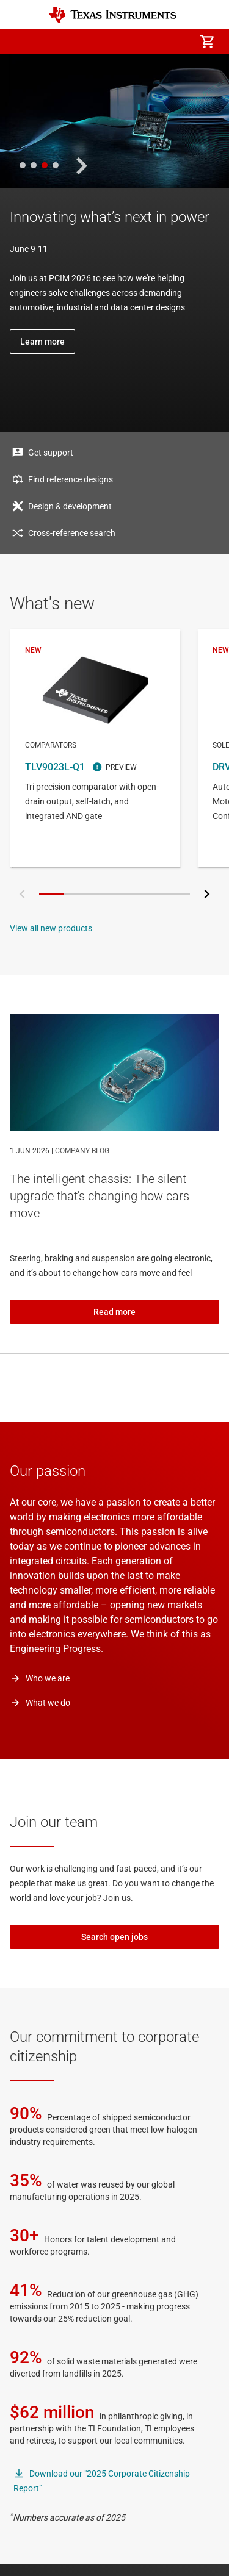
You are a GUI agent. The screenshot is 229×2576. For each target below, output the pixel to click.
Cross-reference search (71, 533)
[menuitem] (104, 41)
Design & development (70, 506)
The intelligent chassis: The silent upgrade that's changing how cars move (99, 1196)
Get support (50, 452)
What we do (48, 1703)
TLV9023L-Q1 (95, 748)
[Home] (112, 15)
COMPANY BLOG (82, 1151)
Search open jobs (114, 1937)
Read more (114, 1312)
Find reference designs (70, 479)
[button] (22, 41)
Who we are (48, 1678)
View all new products (51, 928)
